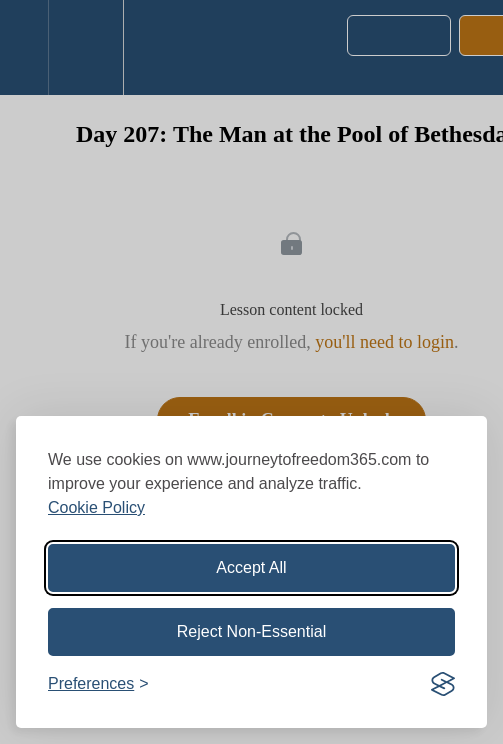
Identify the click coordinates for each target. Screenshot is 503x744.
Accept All (251, 567)
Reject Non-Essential (251, 631)
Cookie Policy (96, 507)
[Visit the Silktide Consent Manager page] (443, 684)
